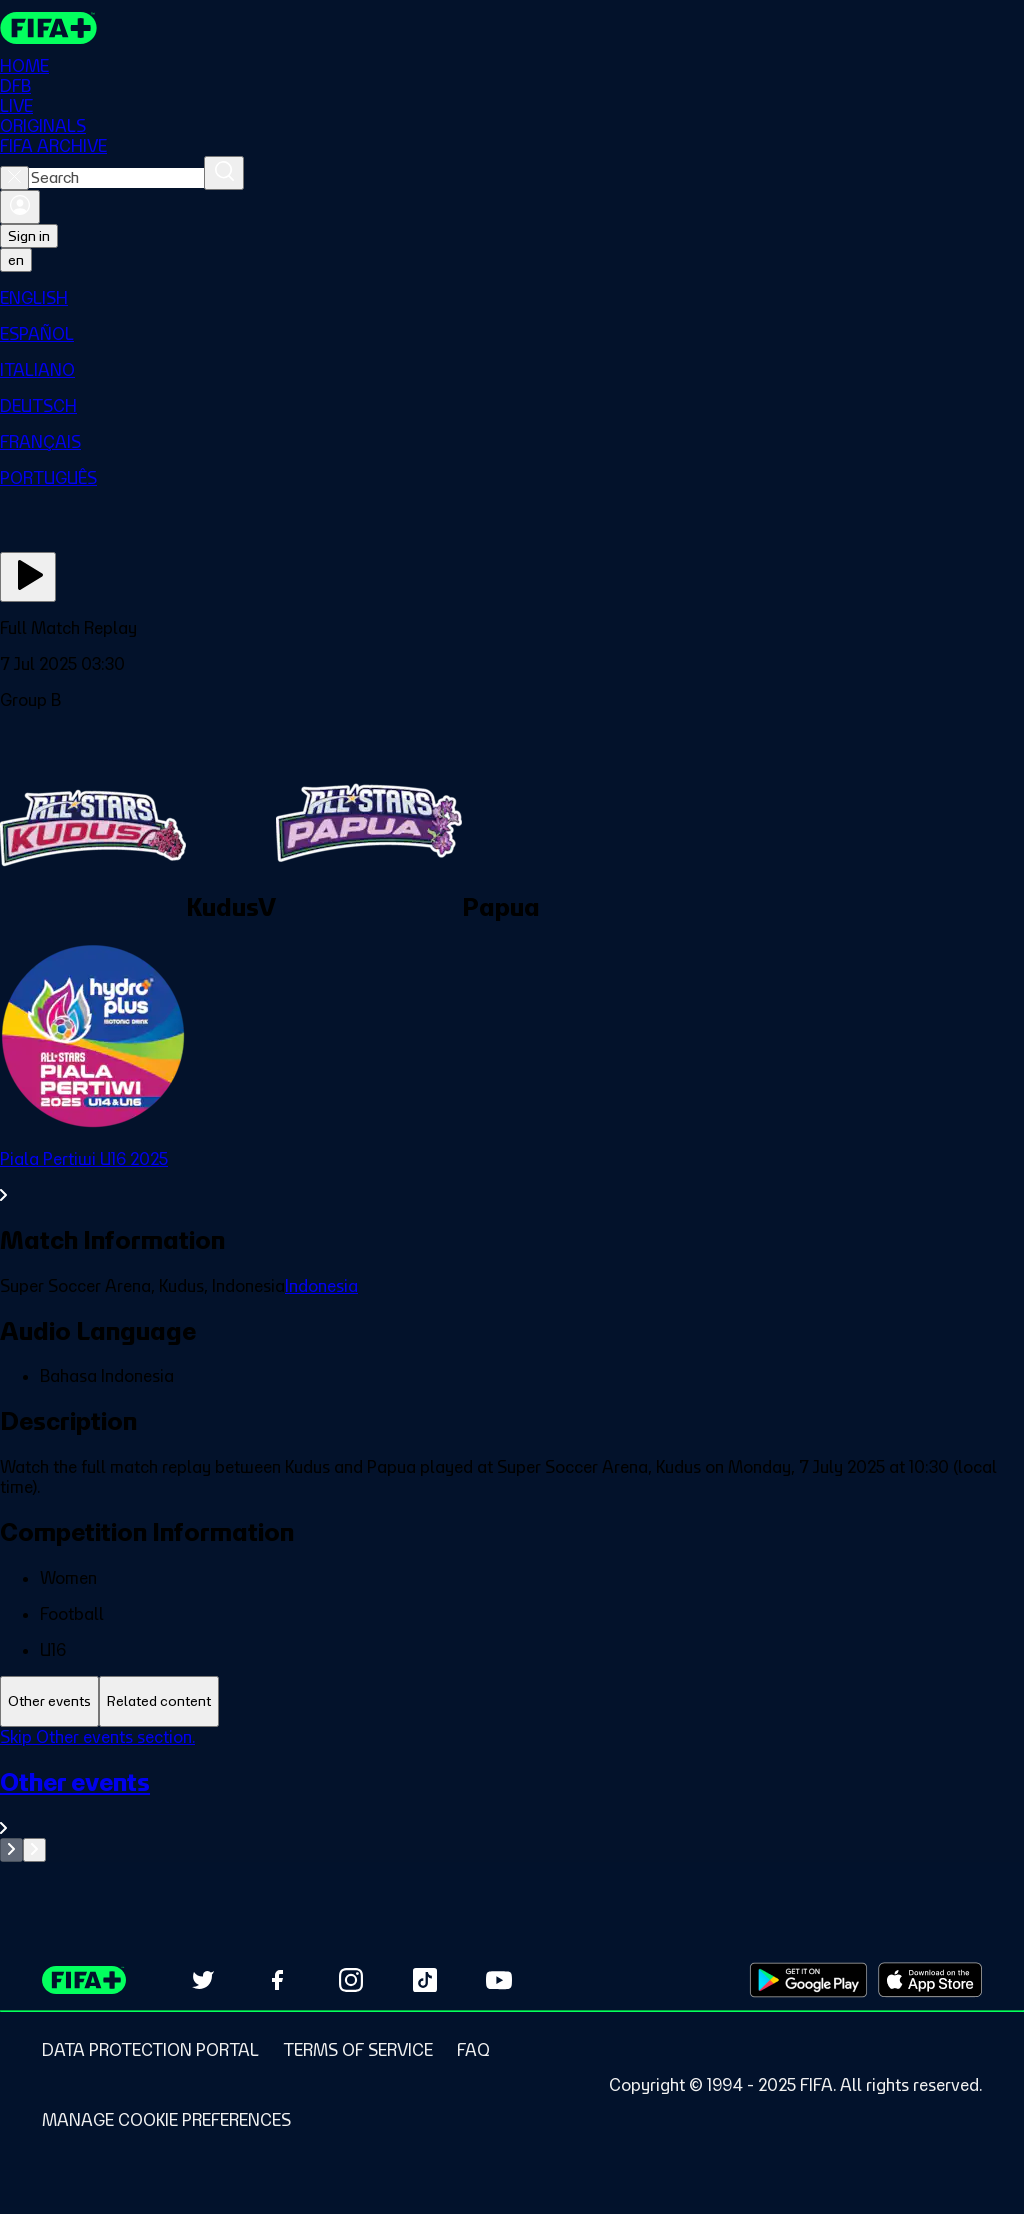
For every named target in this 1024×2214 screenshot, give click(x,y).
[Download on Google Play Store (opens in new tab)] (808, 1980)
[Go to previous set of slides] (11, 1850)
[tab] (49, 1701)
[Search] (224, 173)
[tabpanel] (512, 1794)
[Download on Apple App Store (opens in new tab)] (930, 1980)
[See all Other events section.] (512, 1802)
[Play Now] (28, 577)
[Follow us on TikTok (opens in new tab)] (425, 1980)
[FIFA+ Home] (48, 28)
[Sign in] (20, 207)
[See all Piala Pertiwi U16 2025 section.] (512, 1177)
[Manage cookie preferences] (166, 2120)
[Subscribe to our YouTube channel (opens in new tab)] (499, 1980)
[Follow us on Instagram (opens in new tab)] (351, 1980)
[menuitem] (512, 298)
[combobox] (116, 178)
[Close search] (14, 178)
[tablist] (512, 1701)
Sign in (29, 236)
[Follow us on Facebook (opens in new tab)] (277, 1980)
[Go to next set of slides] (34, 1850)
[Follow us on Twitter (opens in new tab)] (203, 1980)
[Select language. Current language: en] (16, 260)
